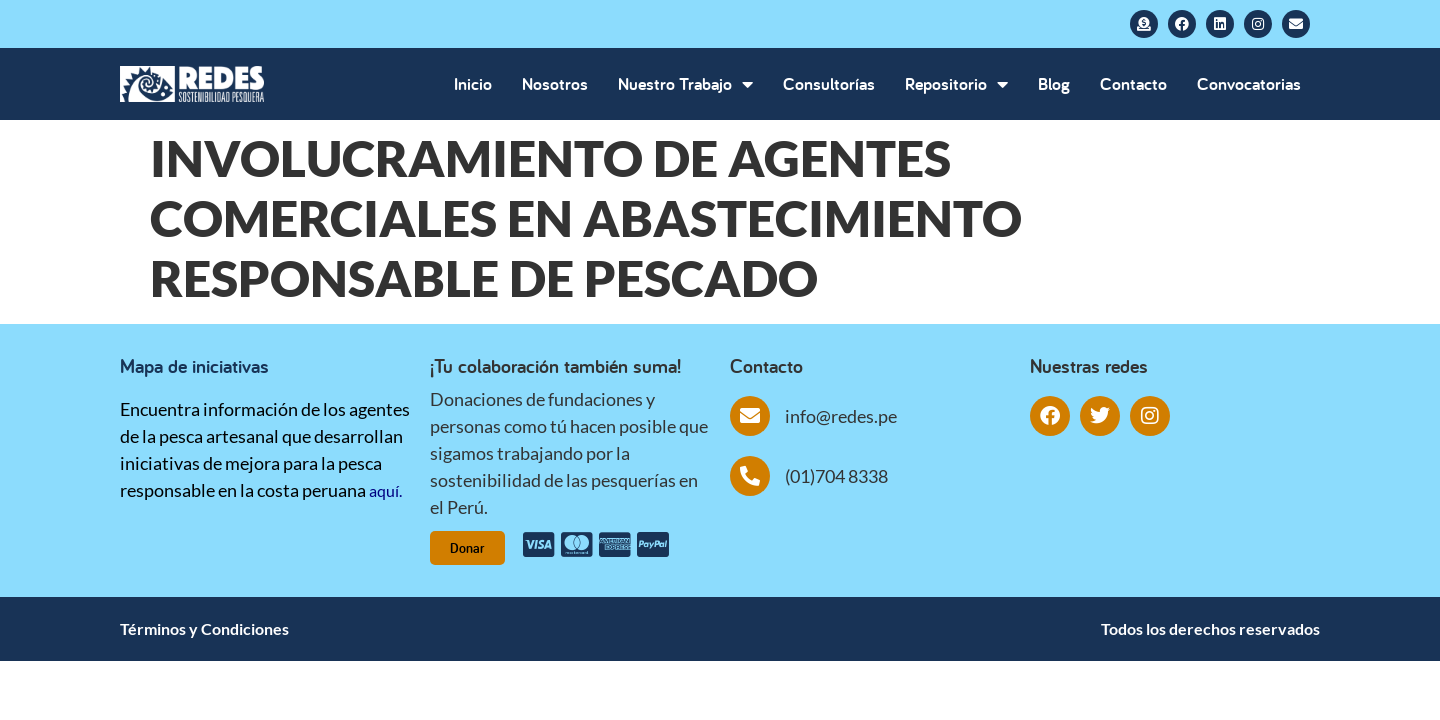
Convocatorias (1249, 83)
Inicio (473, 83)
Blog (1054, 83)
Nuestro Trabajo (685, 84)
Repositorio (956, 84)
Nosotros (555, 83)
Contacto (1133, 83)
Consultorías (829, 83)
